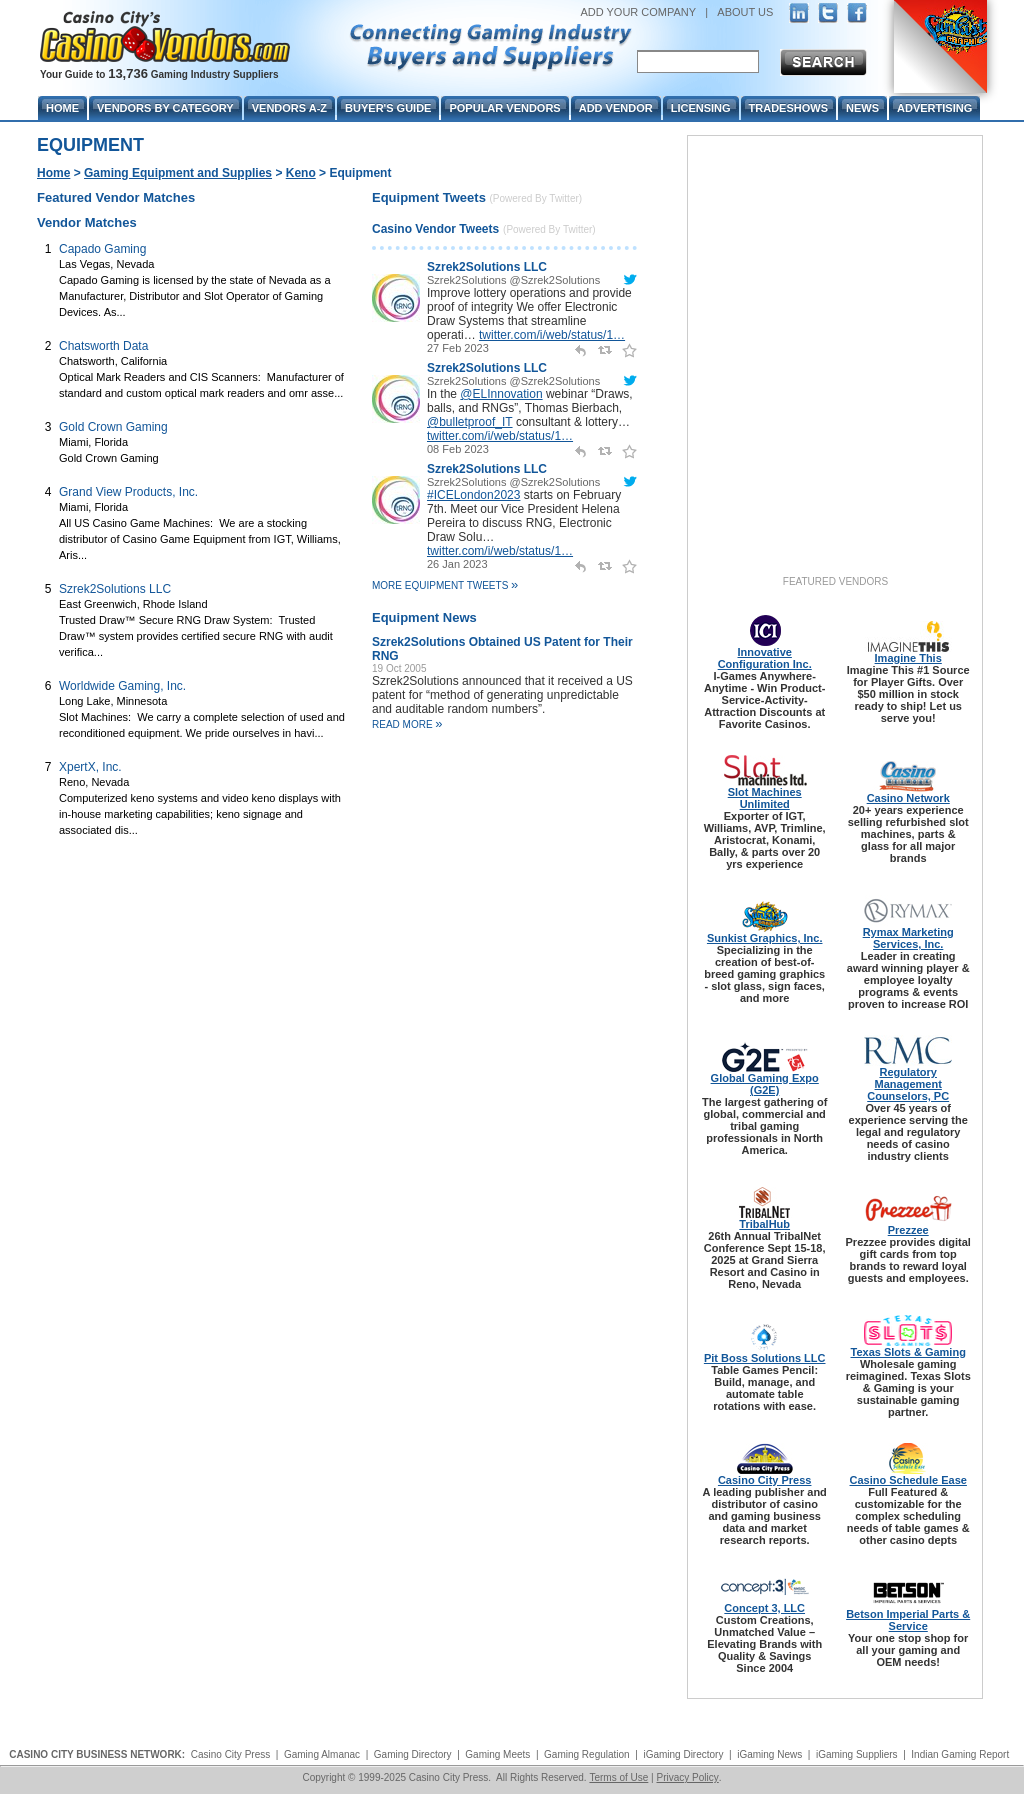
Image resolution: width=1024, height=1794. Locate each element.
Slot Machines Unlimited (765, 798)
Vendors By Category (165, 108)
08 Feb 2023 (458, 449)
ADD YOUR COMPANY (638, 12)
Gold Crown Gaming (113, 427)
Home (53, 173)
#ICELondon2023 (473, 495)
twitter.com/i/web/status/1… (552, 335)
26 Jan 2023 (457, 564)
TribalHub (764, 1224)
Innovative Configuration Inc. (765, 658)
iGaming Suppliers (857, 1754)
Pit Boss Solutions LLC (765, 1358)
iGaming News (769, 1754)
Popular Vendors (504, 108)
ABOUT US (745, 12)
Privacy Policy (687, 1777)
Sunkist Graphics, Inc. (765, 938)
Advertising (934, 108)
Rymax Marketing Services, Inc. (908, 938)
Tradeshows (788, 108)
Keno (301, 173)
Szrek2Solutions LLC (115, 589)
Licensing (701, 108)
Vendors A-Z (289, 108)
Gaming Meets (497, 1754)
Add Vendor (616, 108)
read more (407, 724)
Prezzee (908, 1230)
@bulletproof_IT (470, 422)
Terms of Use (618, 1777)
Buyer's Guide (388, 108)
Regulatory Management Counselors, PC (908, 1084)
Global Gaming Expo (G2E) (765, 1084)
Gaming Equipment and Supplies (178, 173)
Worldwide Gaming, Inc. (122, 686)
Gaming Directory (413, 1754)
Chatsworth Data (103, 346)
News (862, 108)
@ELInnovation (501, 394)
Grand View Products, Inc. (128, 492)
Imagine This (908, 658)
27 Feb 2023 (458, 348)
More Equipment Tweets (445, 585)
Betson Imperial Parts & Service (908, 1620)
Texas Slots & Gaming (908, 1352)
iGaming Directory (683, 1754)
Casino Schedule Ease (908, 1480)
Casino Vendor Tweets (435, 229)
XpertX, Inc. (90, 767)
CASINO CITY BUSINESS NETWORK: (97, 1754)
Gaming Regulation (587, 1754)
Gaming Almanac (322, 1754)
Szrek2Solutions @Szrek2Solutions (513, 280)
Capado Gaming (102, 249)
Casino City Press (765, 1480)
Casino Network (908, 798)
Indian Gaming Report (960, 1754)
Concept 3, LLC (764, 1608)
